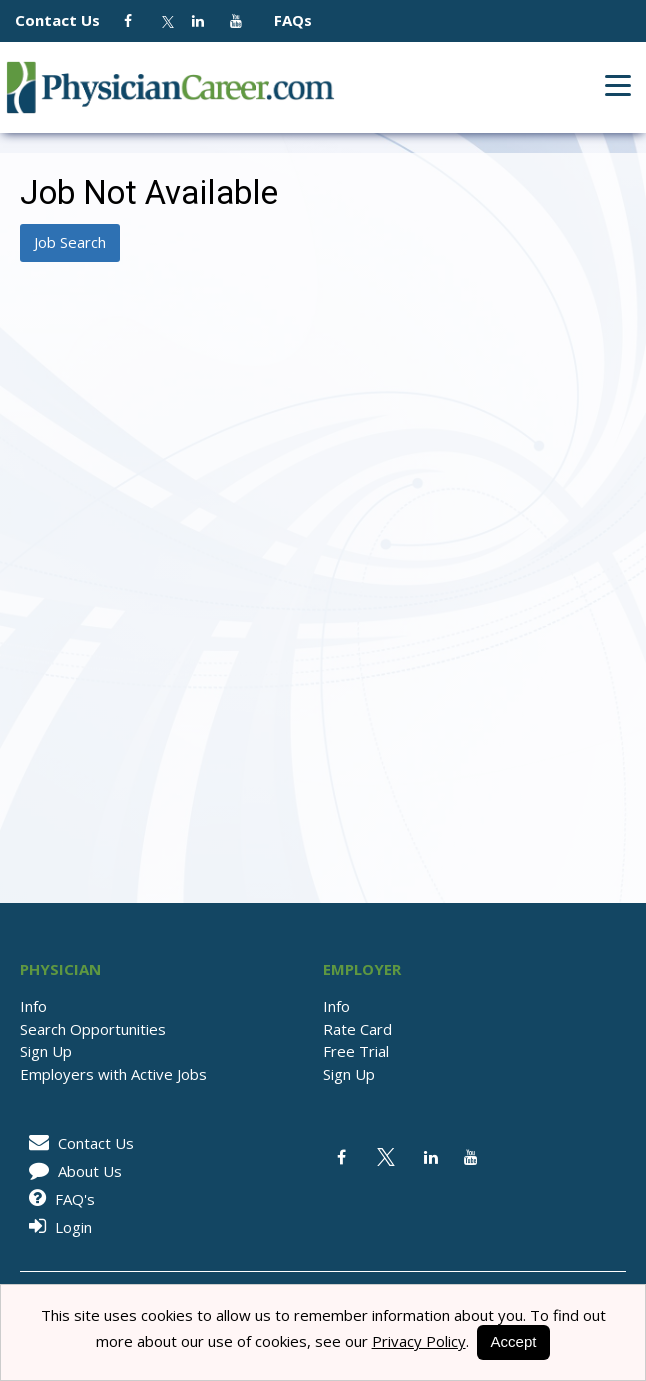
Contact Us (67, 20)
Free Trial (356, 1051)
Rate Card (357, 1029)
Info (33, 1006)
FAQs (285, 20)
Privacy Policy (419, 1341)
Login (57, 1227)
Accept (514, 1341)
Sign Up (46, 1051)
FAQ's (58, 1199)
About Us (72, 1171)
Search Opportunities (93, 1029)
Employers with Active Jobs (113, 1074)
